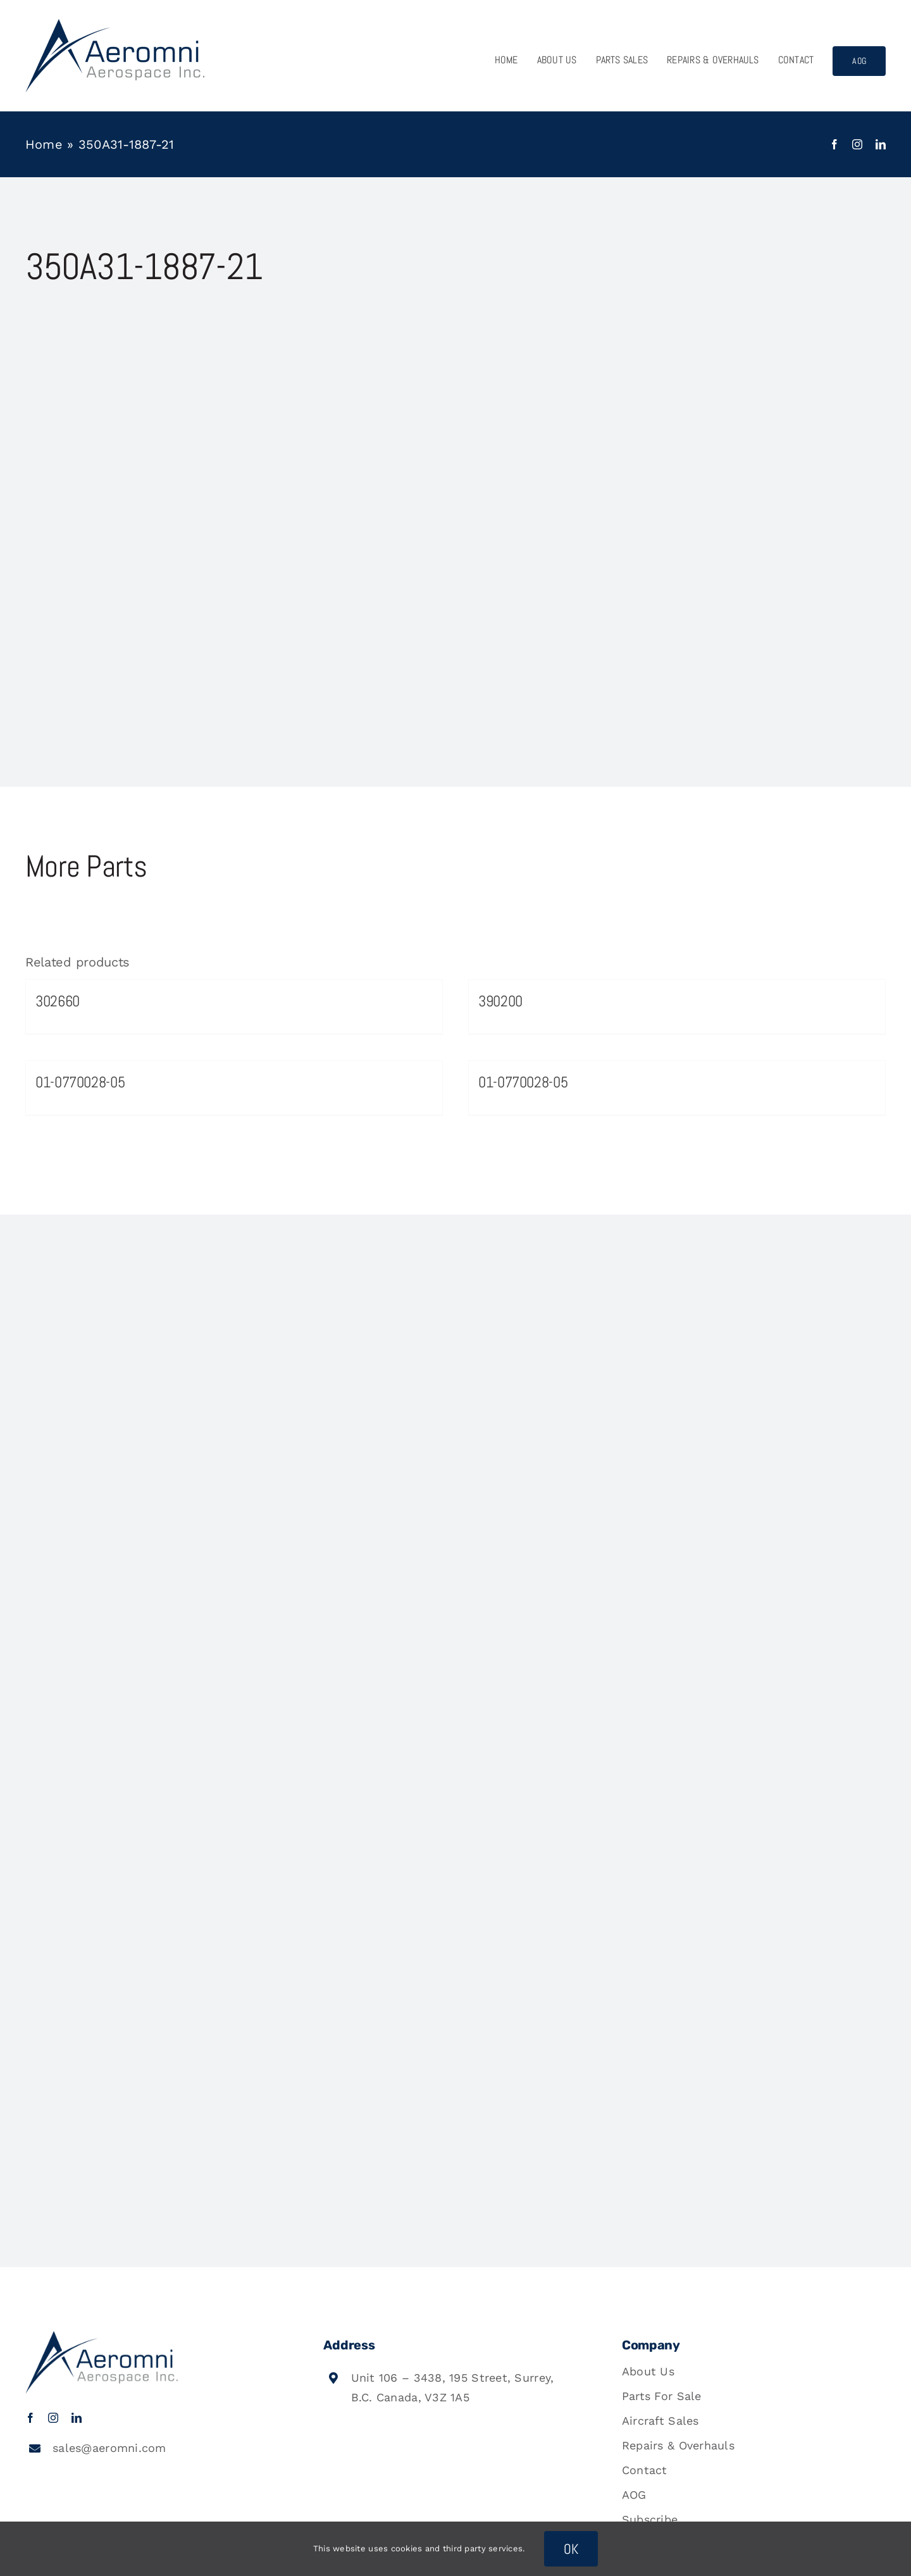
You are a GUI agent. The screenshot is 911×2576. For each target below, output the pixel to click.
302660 (57, 1001)
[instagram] (857, 144)
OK (571, 2549)
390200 (500, 1001)
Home (44, 144)
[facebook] (834, 144)
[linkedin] (881, 144)
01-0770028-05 (80, 1082)
